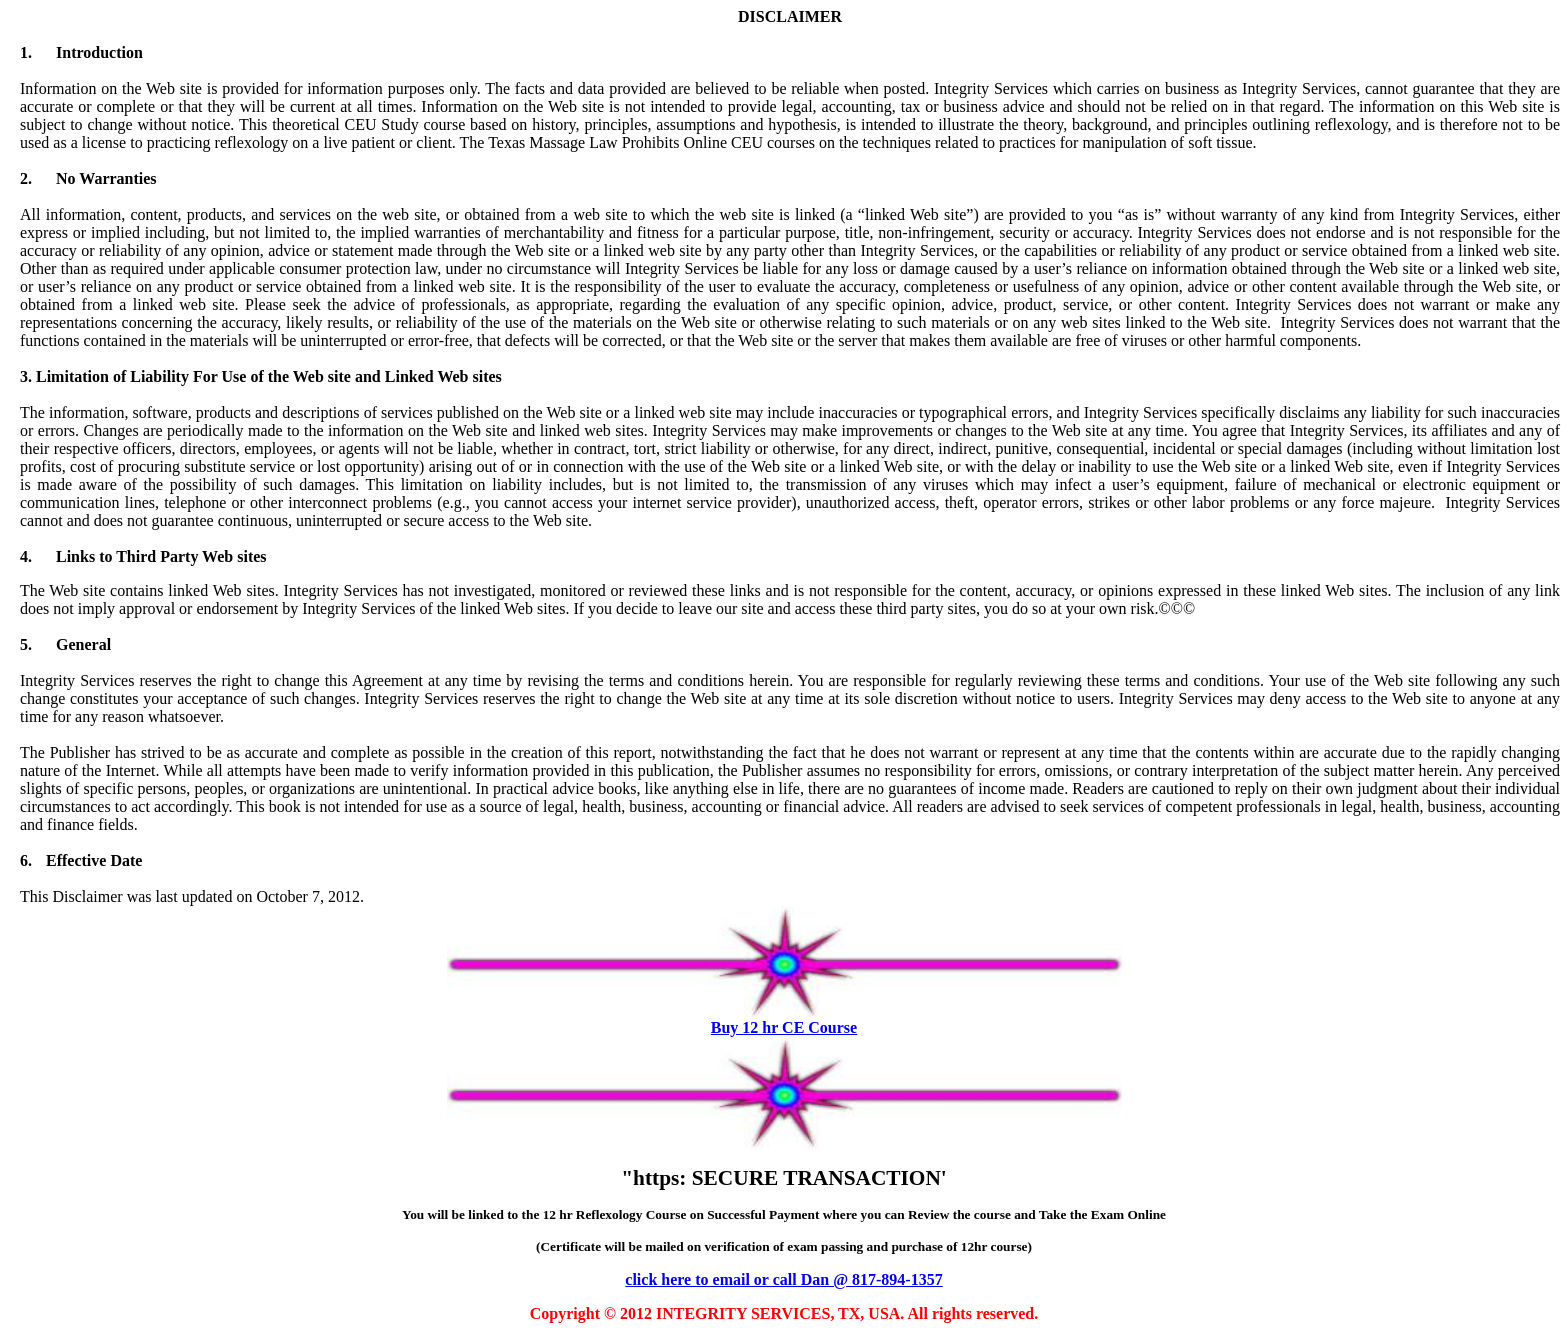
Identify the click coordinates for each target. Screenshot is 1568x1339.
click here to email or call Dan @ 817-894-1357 (783, 1279)
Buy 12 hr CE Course (784, 1027)
